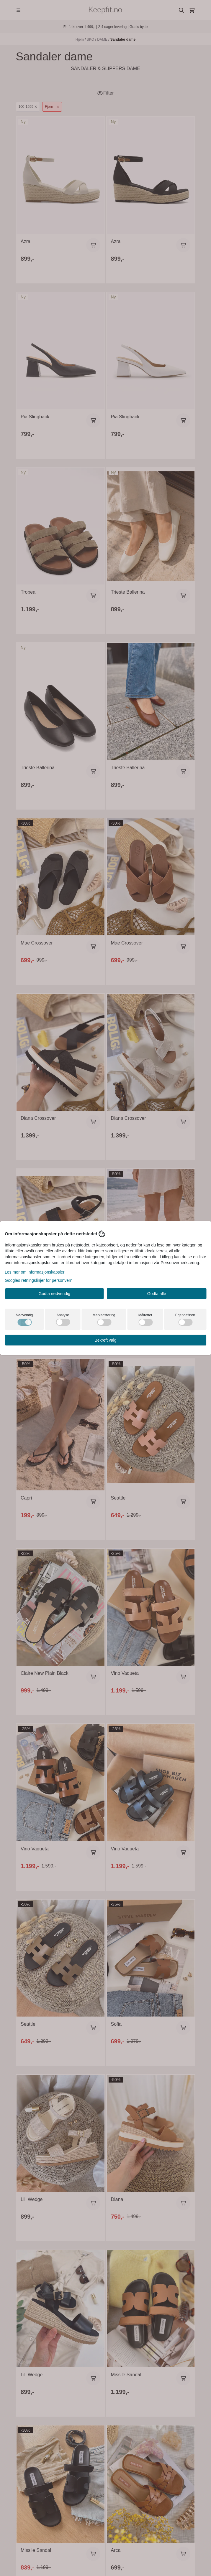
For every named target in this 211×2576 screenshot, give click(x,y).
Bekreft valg (106, 1340)
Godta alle (156, 1293)
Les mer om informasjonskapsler (34, 1272)
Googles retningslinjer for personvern (39, 1280)
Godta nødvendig (54, 1293)
